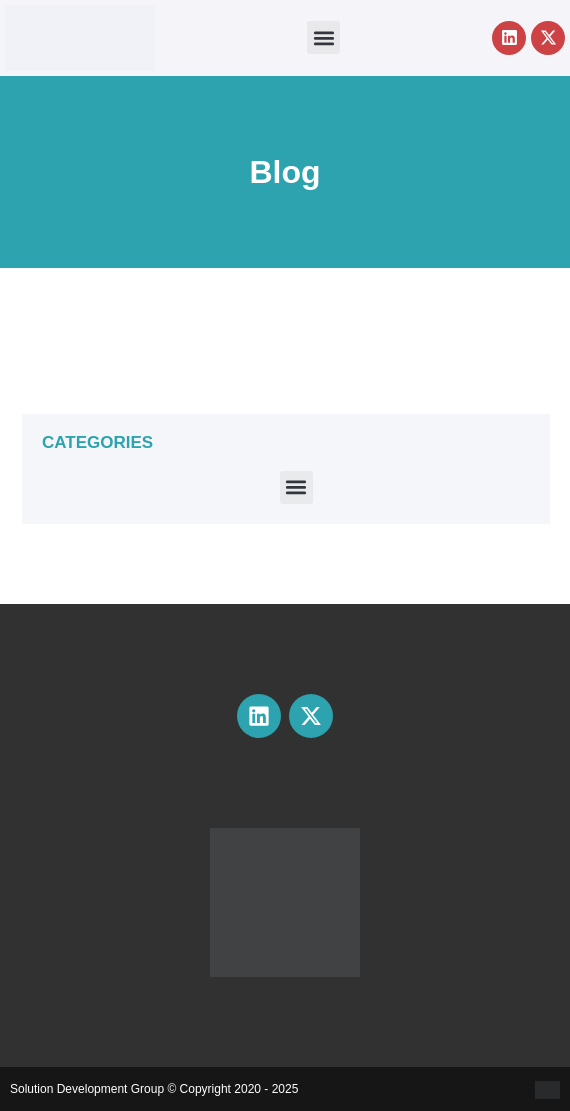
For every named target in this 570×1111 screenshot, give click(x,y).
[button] (323, 37)
